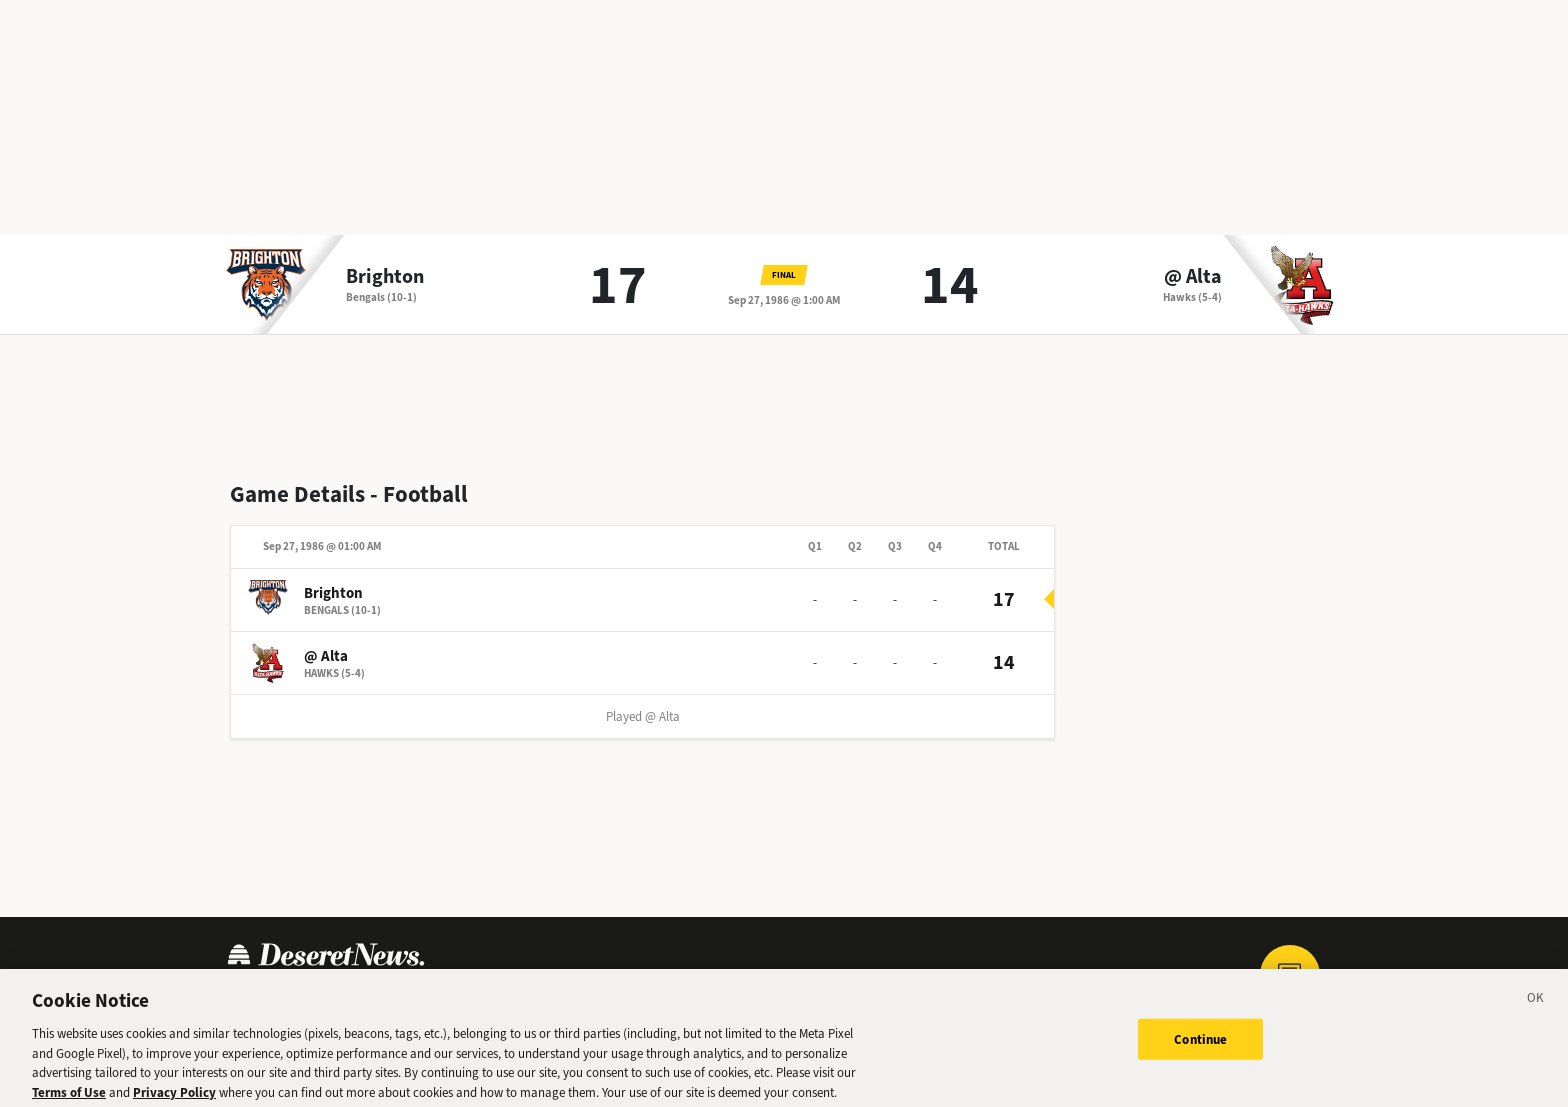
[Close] (1536, 1008)
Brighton (385, 277)
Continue (1200, 1045)
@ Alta (1193, 277)
